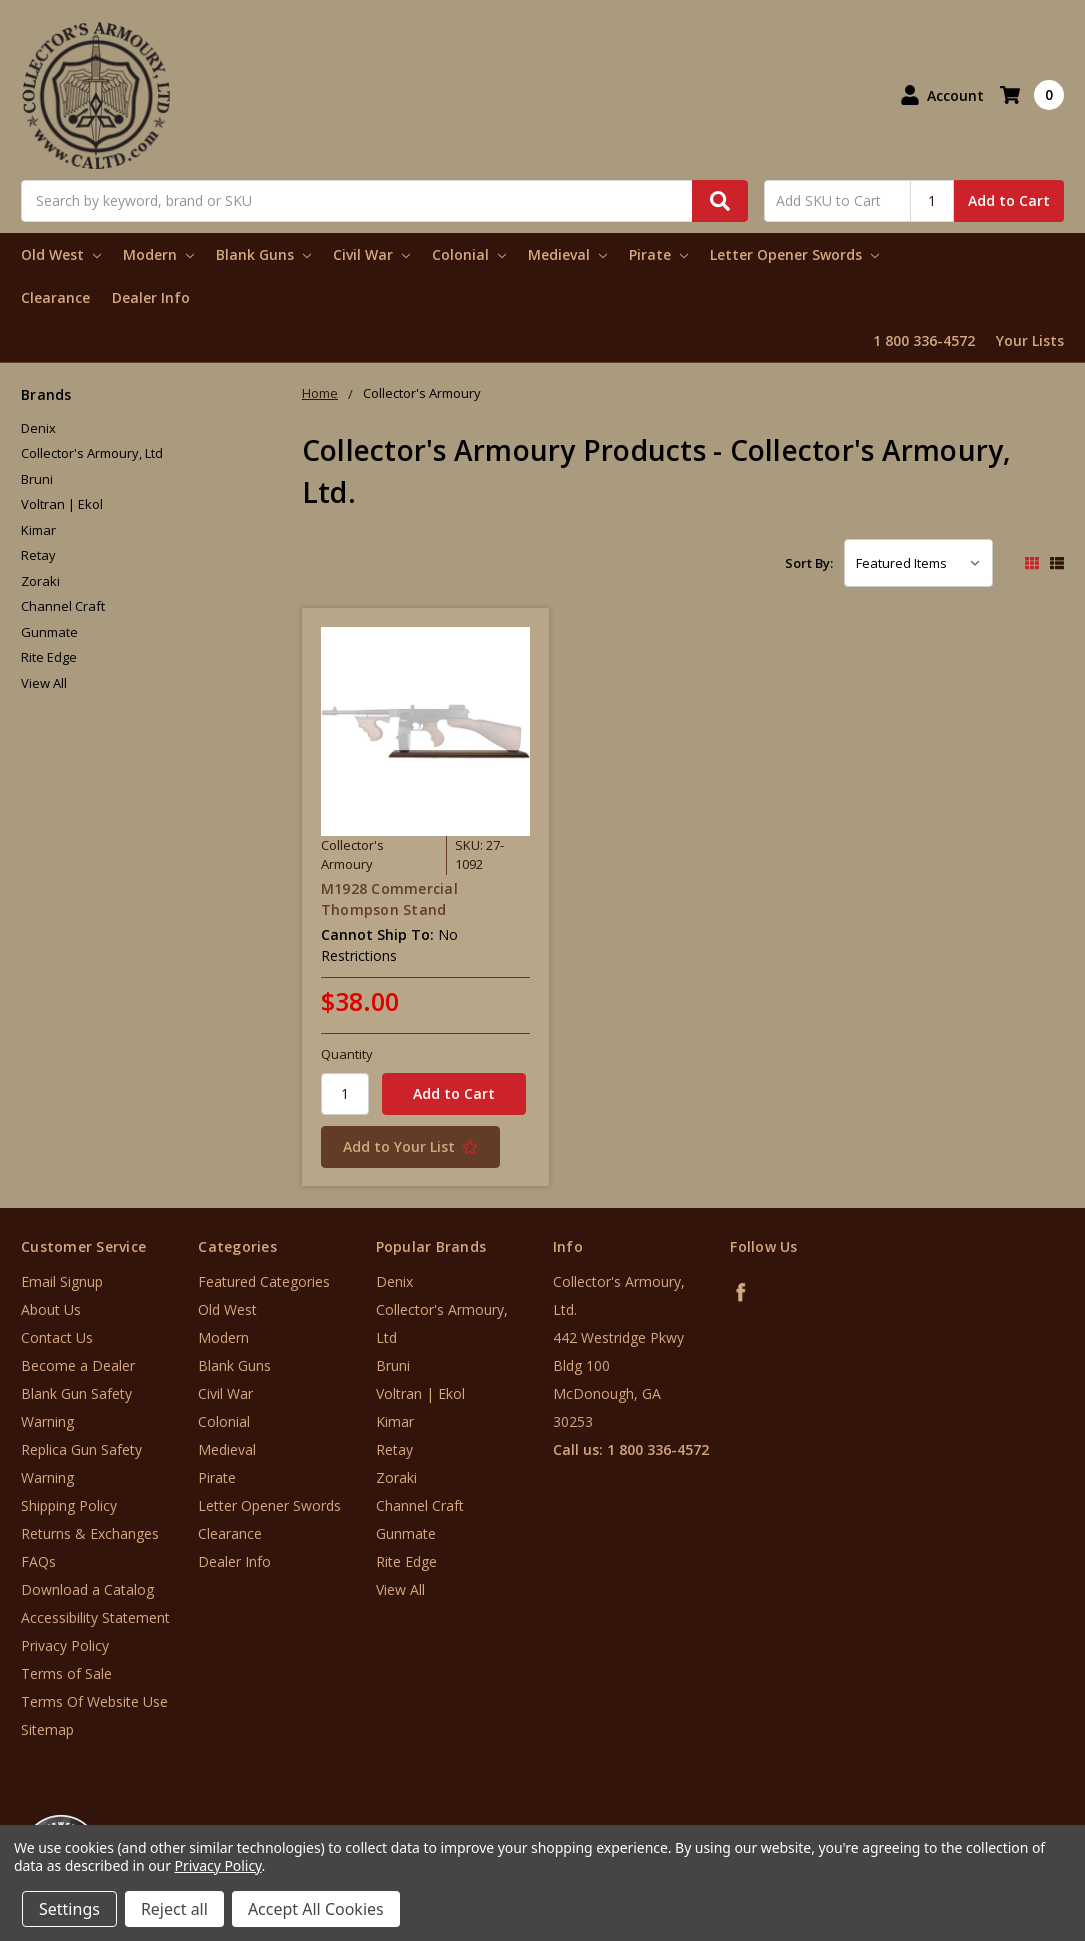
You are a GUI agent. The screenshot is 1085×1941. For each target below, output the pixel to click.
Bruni (37, 479)
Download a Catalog (87, 1589)
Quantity (347, 1054)
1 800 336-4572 (924, 340)
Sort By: (809, 563)
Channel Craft (63, 606)
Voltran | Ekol (62, 504)
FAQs (38, 1561)
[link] (1002, 1820)
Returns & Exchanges (90, 1533)
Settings (69, 1909)
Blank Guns (263, 254)
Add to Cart (1009, 200)
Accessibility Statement (95, 1617)
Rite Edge (49, 657)
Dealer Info (151, 297)
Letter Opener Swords (794, 254)
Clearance (55, 297)
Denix (38, 428)
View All (44, 683)
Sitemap (47, 1729)
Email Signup (62, 1281)
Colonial (469, 254)
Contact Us (57, 1337)
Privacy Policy (65, 1645)
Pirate (658, 254)
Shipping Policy (69, 1505)
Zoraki (40, 581)
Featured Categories (264, 1281)
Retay (38, 555)
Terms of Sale (66, 1673)
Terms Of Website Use (94, 1701)
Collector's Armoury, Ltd (92, 453)
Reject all (174, 1909)
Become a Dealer (78, 1365)
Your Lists (1030, 340)
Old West (61, 254)
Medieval (567, 254)
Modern (158, 254)
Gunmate (49, 632)
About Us (51, 1309)
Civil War (371, 254)
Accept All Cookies (316, 1909)
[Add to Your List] (425, 1147)
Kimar (38, 530)
